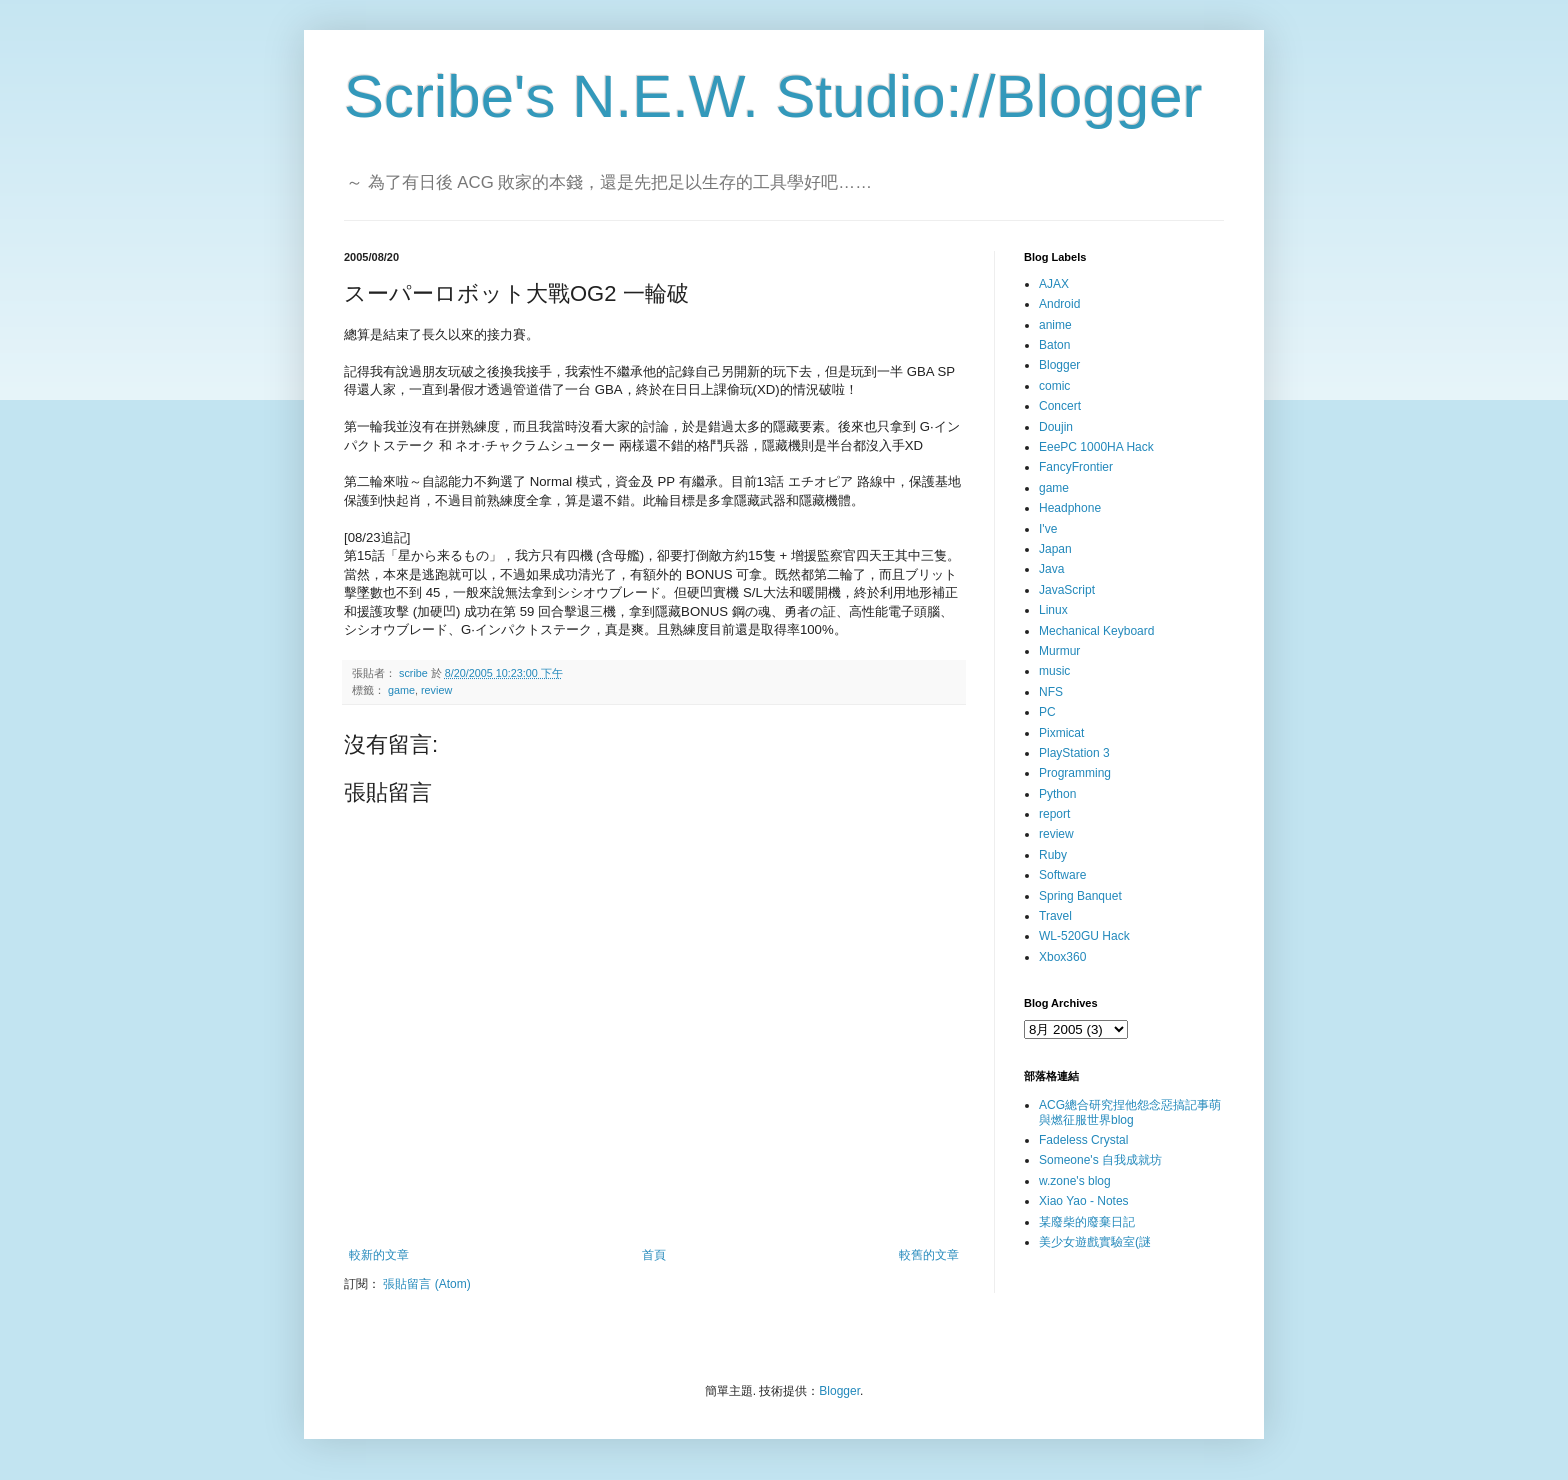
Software (1062, 875)
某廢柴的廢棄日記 (1087, 1222)
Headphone (1070, 508)
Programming (1075, 773)
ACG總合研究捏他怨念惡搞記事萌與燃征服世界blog (1130, 1112)
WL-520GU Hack (1084, 936)
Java (1051, 569)
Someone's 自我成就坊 (1100, 1160)
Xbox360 (1062, 957)
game (401, 690)
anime (1055, 325)
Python (1057, 794)
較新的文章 (379, 1255)
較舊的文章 (929, 1255)
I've (1048, 529)
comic (1054, 386)
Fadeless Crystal (1083, 1140)
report (1054, 814)
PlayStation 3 (1074, 753)
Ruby (1053, 855)
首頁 (654, 1255)
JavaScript (1067, 590)
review (436, 690)
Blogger (1059, 365)
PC (1047, 712)
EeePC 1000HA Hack (1096, 447)
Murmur (1059, 651)
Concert (1060, 406)
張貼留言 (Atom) (426, 1284)
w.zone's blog (1075, 1181)
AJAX (1054, 284)
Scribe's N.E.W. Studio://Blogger (773, 96)
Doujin (1056, 427)
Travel (1055, 916)
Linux (1053, 610)
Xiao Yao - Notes (1084, 1201)
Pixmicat (1061, 733)
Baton (1054, 345)
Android (1059, 304)
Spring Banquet (1080, 896)
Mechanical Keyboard (1096, 631)
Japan (1055, 549)
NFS (1051, 692)
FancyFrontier (1076, 467)
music (1054, 671)
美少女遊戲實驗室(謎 (1095, 1242)
